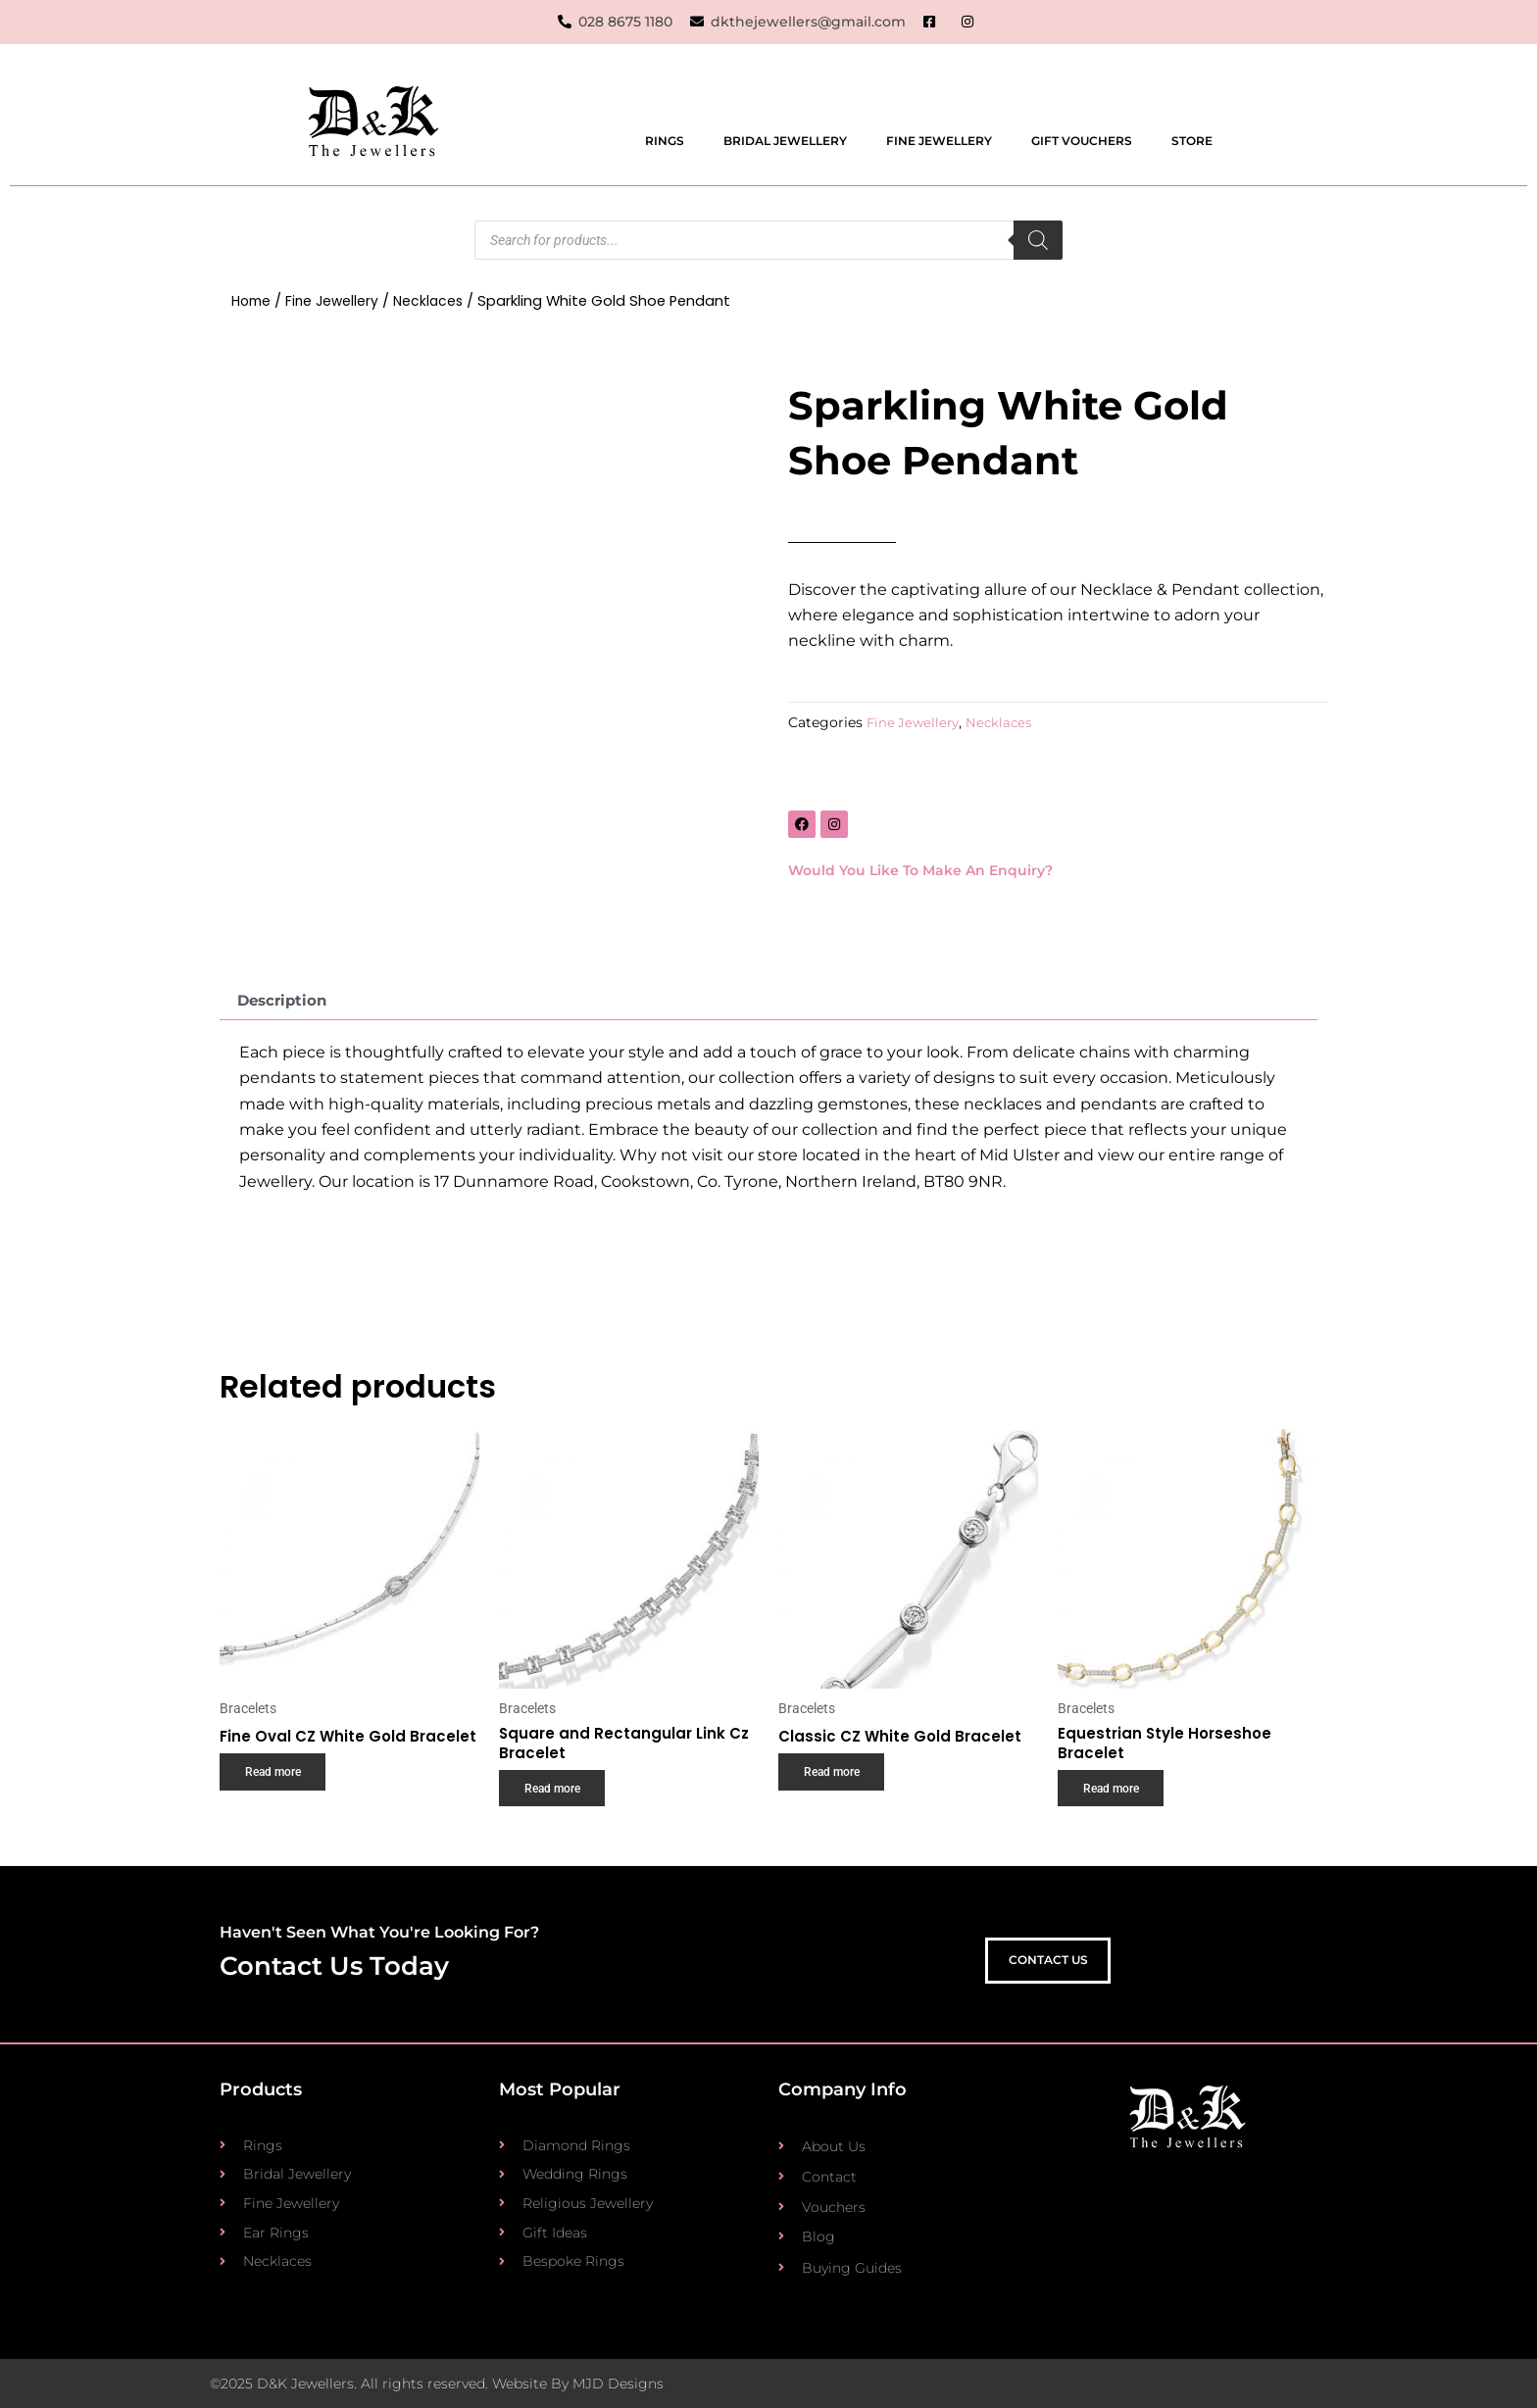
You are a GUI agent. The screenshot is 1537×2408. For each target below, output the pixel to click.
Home (252, 302)
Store (1192, 141)
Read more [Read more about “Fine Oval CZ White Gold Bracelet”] (277, 1798)
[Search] (1038, 241)
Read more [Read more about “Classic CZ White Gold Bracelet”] (836, 1781)
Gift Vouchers (1081, 141)
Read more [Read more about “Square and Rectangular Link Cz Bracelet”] (556, 1798)
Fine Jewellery (939, 141)
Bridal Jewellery (785, 141)
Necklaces (436, 302)
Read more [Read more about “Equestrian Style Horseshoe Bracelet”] (1115, 1798)
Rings (664, 141)
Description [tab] (285, 1003)
